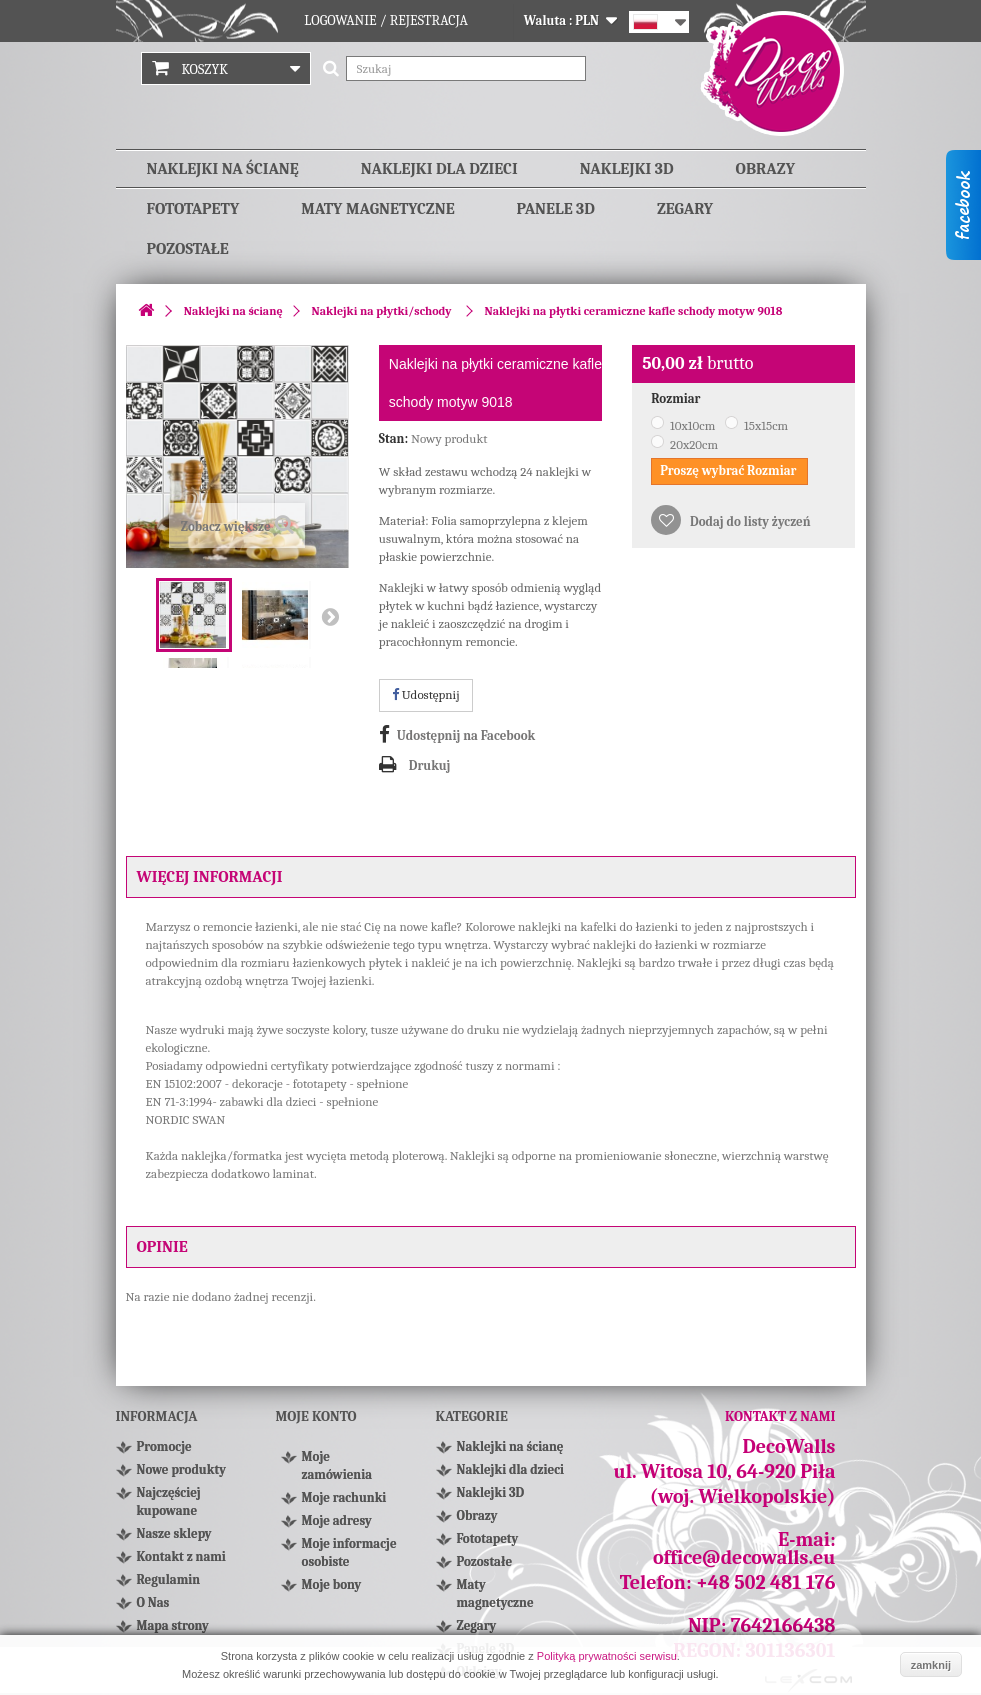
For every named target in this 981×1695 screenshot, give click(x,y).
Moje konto (316, 1416)
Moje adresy (337, 1520)
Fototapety (193, 209)
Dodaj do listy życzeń (748, 521)
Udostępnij (426, 694)
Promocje (164, 1446)
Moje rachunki (344, 1497)
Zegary (685, 209)
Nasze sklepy (174, 1533)
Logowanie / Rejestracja (386, 20)
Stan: (393, 438)
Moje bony (332, 1584)
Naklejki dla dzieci (439, 169)
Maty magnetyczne (377, 209)
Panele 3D (556, 209)
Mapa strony (173, 1625)
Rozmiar (677, 398)
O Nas (153, 1602)
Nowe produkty (181, 1469)
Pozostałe (188, 249)
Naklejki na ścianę (223, 169)
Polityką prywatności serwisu (607, 1656)
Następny (330, 616)
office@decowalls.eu (744, 1557)
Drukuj (430, 765)
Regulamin (169, 1579)
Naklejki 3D (627, 169)
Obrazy (765, 169)
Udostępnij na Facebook (466, 735)
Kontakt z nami (181, 1556)
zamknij (931, 1665)
